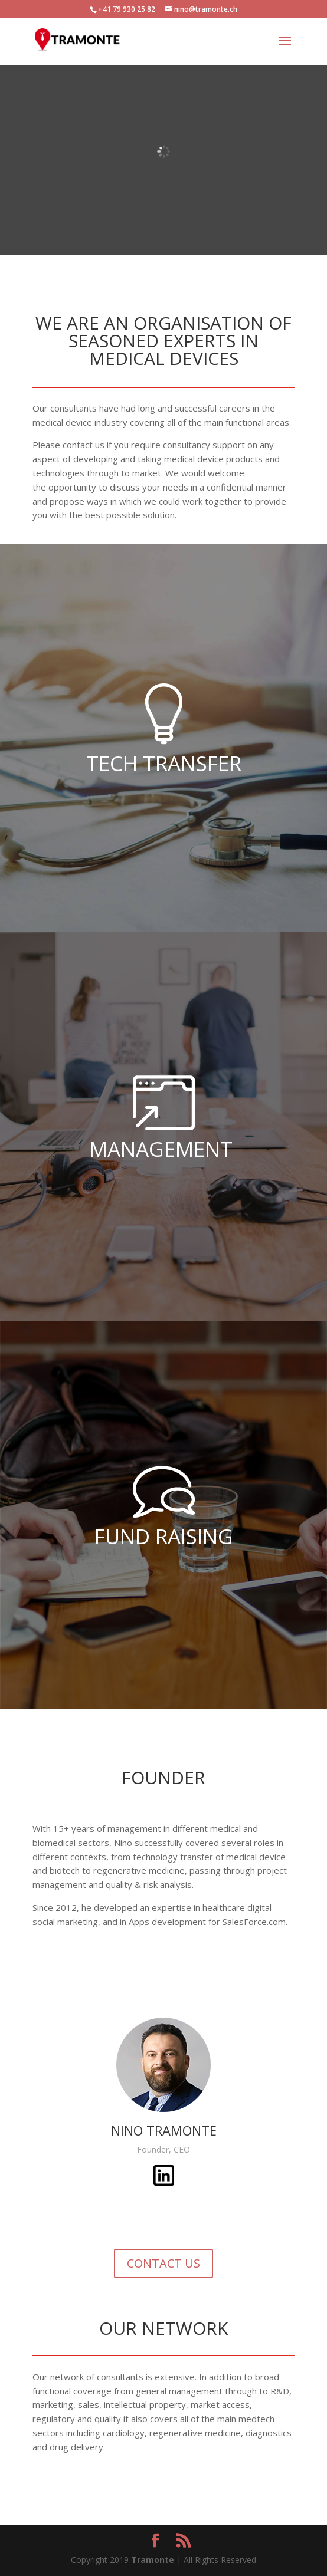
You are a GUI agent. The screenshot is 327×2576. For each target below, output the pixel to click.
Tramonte (152, 2559)
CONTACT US (163, 2263)
